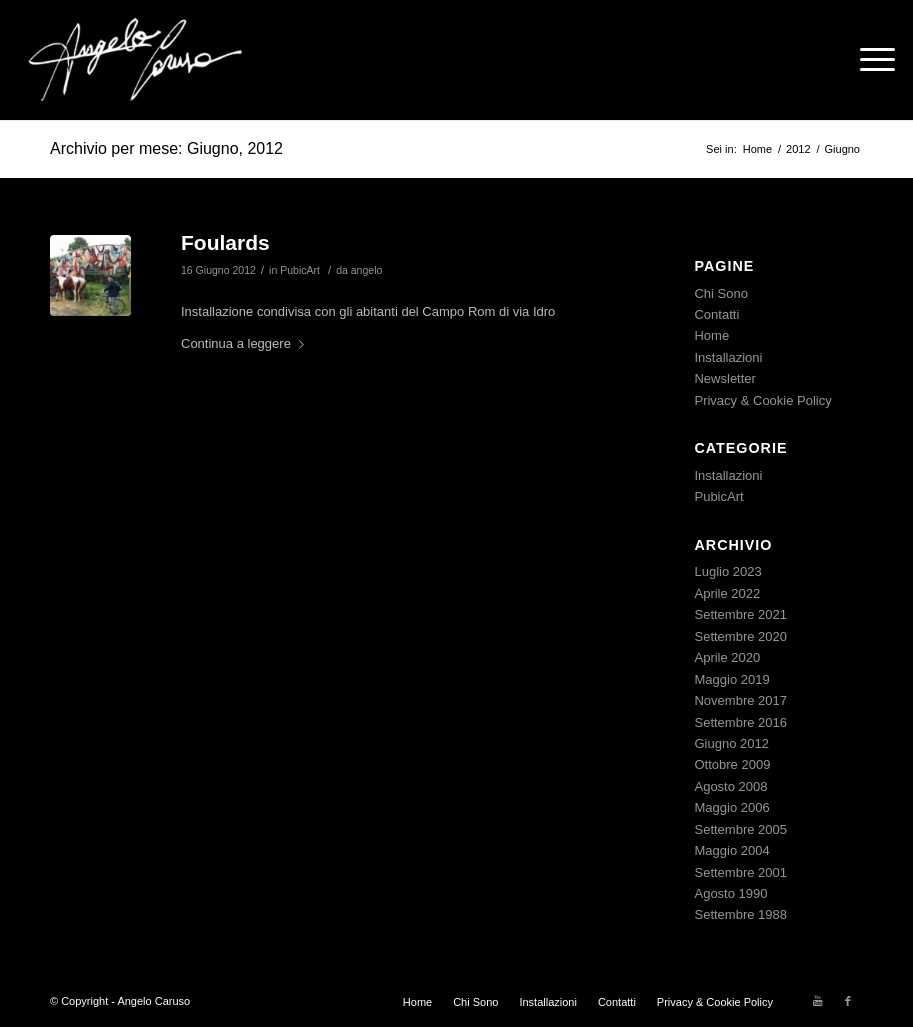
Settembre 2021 (740, 614)
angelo (367, 270)
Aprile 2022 (727, 593)
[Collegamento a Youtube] (818, 1001)
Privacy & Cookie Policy (762, 400)
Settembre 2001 (740, 872)
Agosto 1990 (730, 893)
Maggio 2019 (731, 679)
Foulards (225, 242)
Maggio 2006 (731, 807)
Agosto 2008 (730, 786)
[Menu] (867, 60)
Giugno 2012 (731, 743)
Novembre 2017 (740, 700)
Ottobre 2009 (732, 764)
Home (711, 335)
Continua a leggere (246, 343)
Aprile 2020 (727, 657)
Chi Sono (720, 293)
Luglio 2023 (727, 571)
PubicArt (300, 270)
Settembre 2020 (740, 636)
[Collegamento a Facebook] (848, 1001)
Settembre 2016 (740, 722)
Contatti (716, 314)
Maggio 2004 (731, 850)
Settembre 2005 (740, 829)
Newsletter (724, 378)
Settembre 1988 (740, 914)
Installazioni (728, 357)
